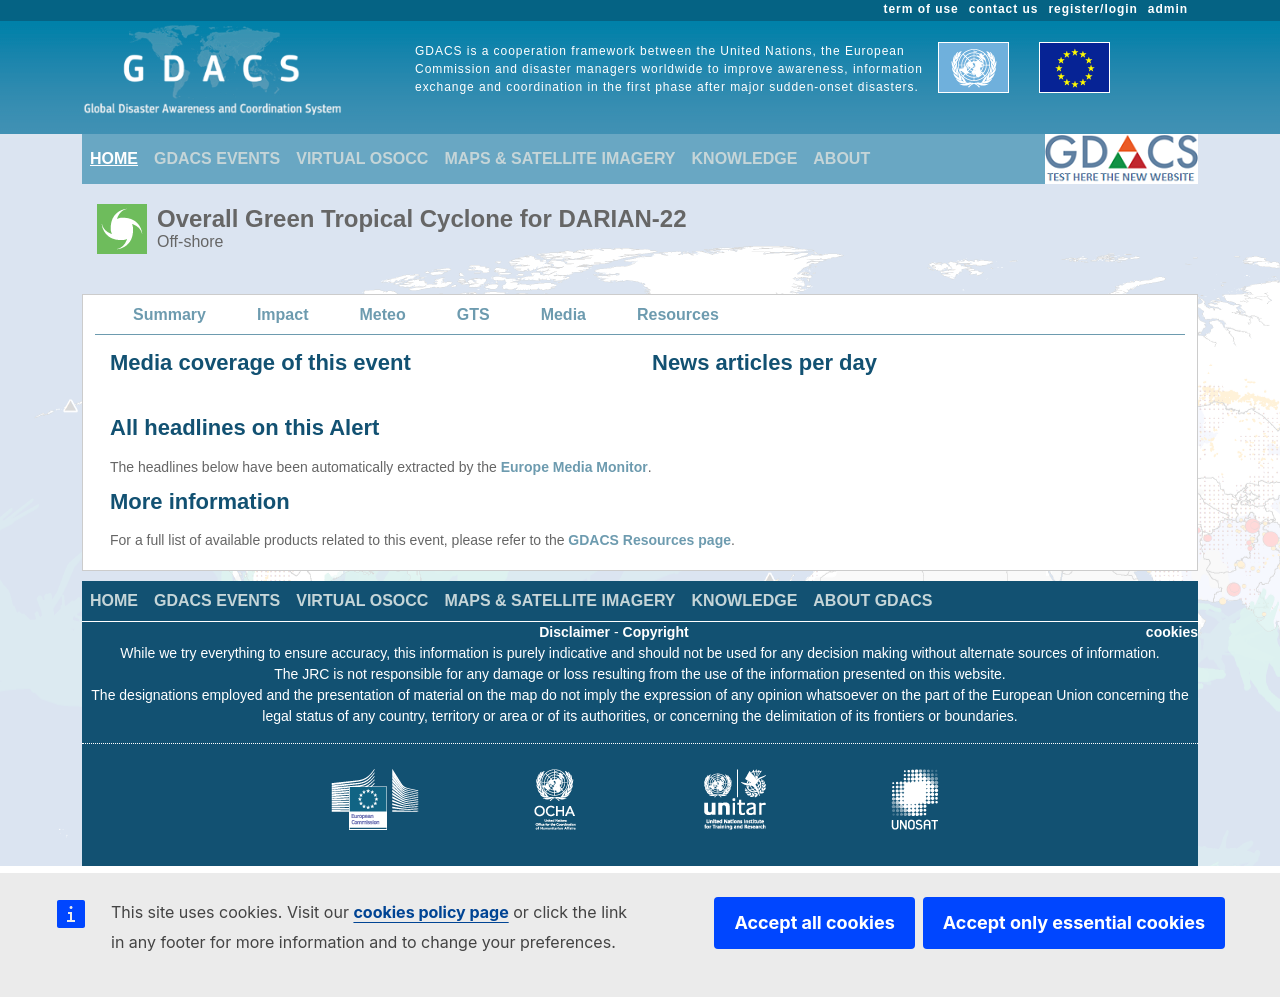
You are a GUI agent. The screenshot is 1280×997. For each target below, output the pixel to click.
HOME (114, 158)
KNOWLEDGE (745, 158)
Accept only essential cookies (1074, 922)
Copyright (656, 632)
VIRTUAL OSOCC (362, 158)
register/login (1092, 9)
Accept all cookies (814, 922)
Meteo (383, 314)
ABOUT (841, 158)
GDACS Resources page (649, 540)
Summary (169, 314)
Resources (678, 314)
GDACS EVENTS (217, 158)
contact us (1004, 9)
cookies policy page (430, 912)
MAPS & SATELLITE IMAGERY (559, 158)
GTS (473, 314)
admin (1168, 9)
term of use (921, 9)
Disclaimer (574, 632)
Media (563, 314)
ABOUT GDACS (872, 600)
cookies (1172, 632)
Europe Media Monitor (574, 467)
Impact (283, 314)
